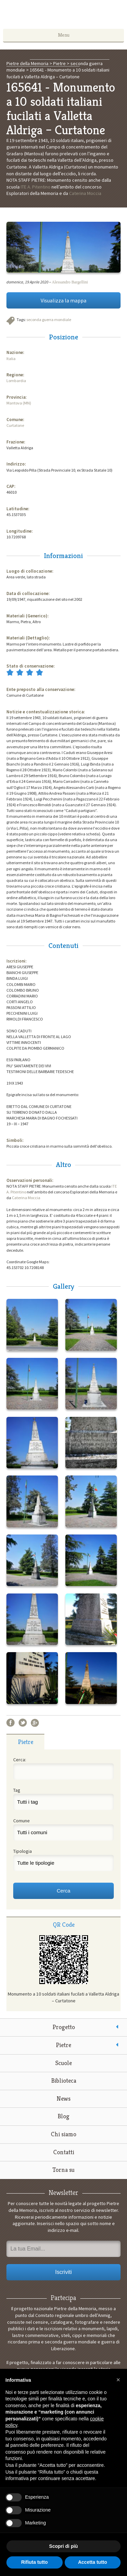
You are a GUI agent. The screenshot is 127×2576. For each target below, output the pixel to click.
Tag (16, 1790)
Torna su (63, 2170)
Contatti (63, 2152)
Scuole (63, 2063)
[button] (118, 2379)
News (63, 2098)
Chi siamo (63, 2134)
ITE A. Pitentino (35, 187)
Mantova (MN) (18, 402)
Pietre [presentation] (25, 1742)
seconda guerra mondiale (48, 319)
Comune (21, 1821)
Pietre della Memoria (63, 16)
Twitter (23, 1723)
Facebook (10, 1723)
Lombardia (16, 380)
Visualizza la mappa (63, 300)
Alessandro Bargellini (70, 282)
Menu (63, 35)
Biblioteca (63, 2080)
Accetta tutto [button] (92, 2562)
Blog (63, 2116)
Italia (11, 358)
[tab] (25, 1741)
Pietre (63, 2045)
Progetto (63, 2027)
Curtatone (15, 425)
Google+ (35, 1723)
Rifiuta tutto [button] (34, 2562)
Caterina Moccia (85, 193)
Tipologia (22, 1851)
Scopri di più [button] (63, 2546)
